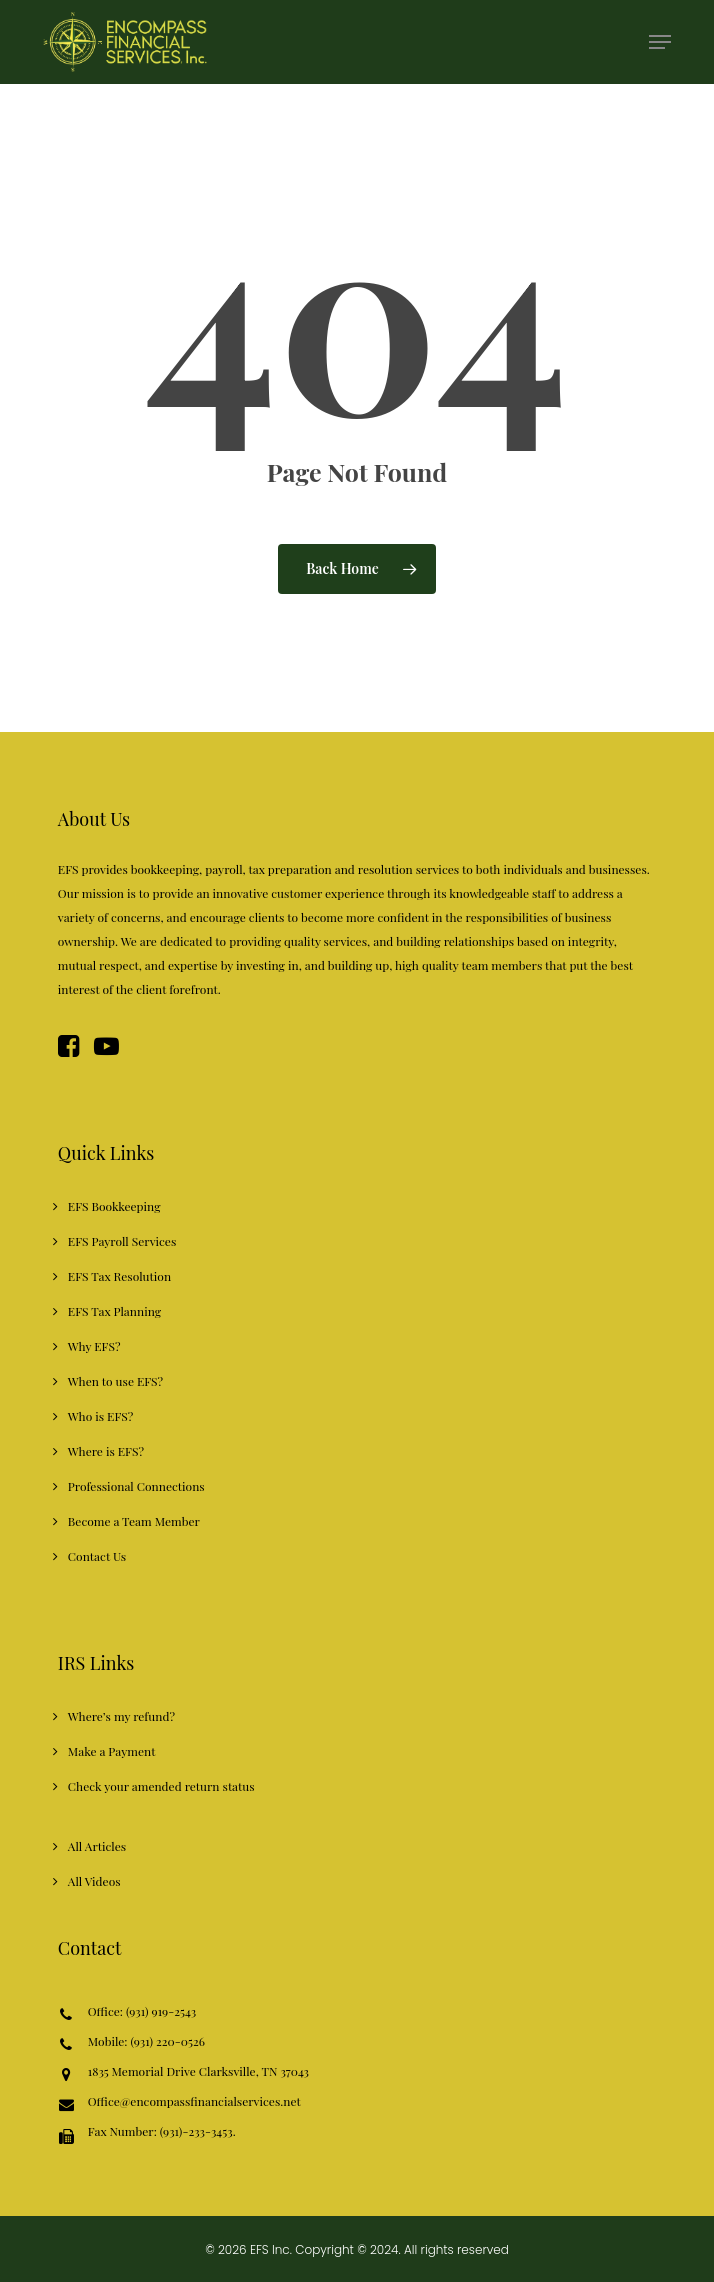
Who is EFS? (100, 1416)
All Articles (97, 1846)
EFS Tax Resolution (119, 1276)
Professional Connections (136, 1486)
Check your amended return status (161, 1786)
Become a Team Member (134, 1521)
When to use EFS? (115, 1381)
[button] (660, 42)
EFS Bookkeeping (114, 1206)
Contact (89, 1948)
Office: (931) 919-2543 (142, 2012)
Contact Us (97, 1556)
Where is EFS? (106, 1451)
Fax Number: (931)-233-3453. (162, 2134)
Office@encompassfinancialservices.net (194, 2102)
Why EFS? (94, 1346)
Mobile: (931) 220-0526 (146, 2042)
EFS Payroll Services (122, 1241)
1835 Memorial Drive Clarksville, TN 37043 (198, 2072)
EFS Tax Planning (114, 1311)
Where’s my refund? (121, 1716)
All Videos (94, 1881)
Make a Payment (112, 1751)
